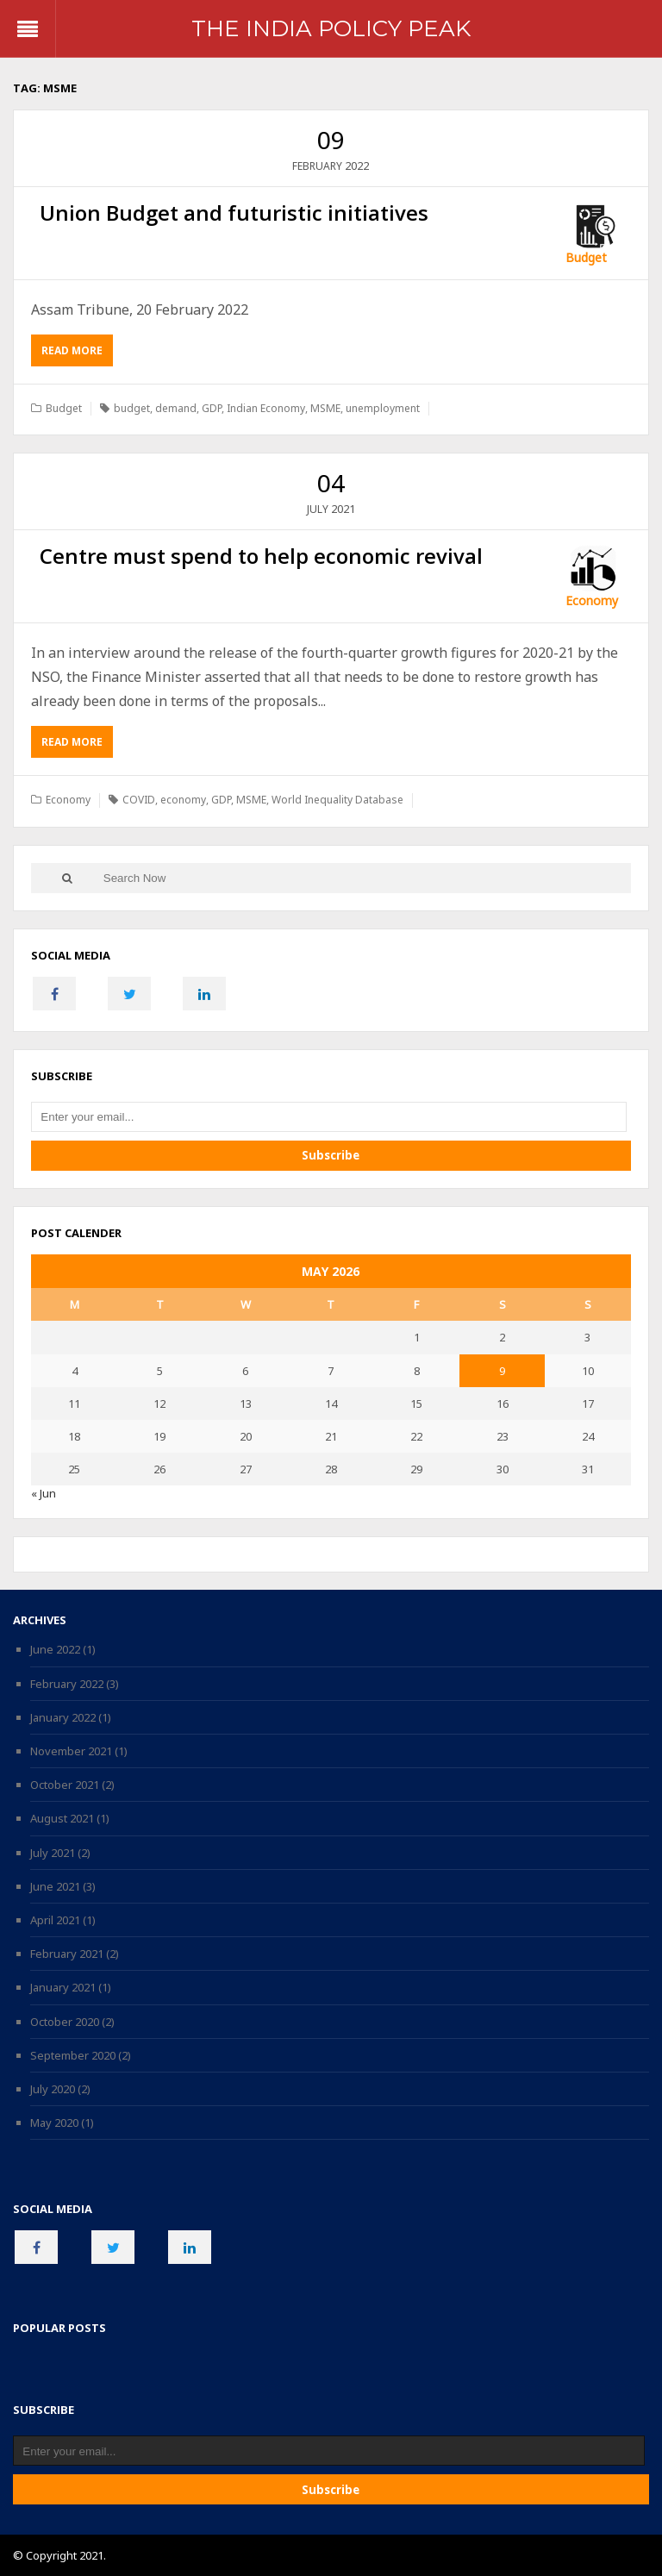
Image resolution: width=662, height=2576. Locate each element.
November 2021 (71, 1751)
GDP (212, 408)
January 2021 (63, 1987)
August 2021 (62, 1818)
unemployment (383, 408)
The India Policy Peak (331, 28)
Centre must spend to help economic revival (261, 555)
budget (132, 408)
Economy (591, 600)
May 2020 (54, 2122)
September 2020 (73, 2055)
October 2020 (64, 2021)
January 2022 (63, 1717)
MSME (325, 408)
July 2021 (52, 1852)
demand (176, 408)
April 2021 (55, 1920)
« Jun (43, 1493)
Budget (586, 257)
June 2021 (55, 1886)
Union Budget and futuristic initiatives (234, 212)
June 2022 (55, 1649)
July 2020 (52, 2089)
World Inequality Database (337, 799)
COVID (138, 799)
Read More (77, 353)
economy (183, 799)
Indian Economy (266, 408)
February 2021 (66, 1953)
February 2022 (66, 1683)
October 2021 (64, 1784)
